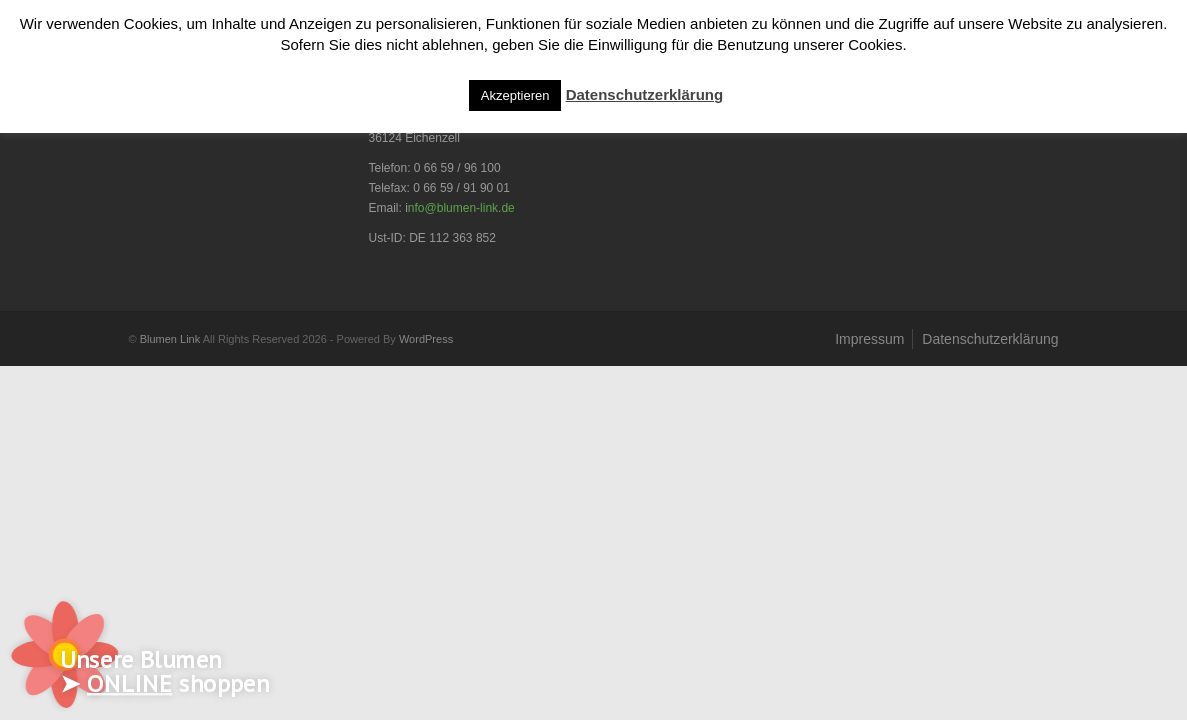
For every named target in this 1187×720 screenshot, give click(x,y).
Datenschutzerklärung (990, 339)
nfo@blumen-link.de (461, 208)
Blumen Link (170, 339)
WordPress (426, 339)
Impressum (869, 339)
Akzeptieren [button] (515, 95)
